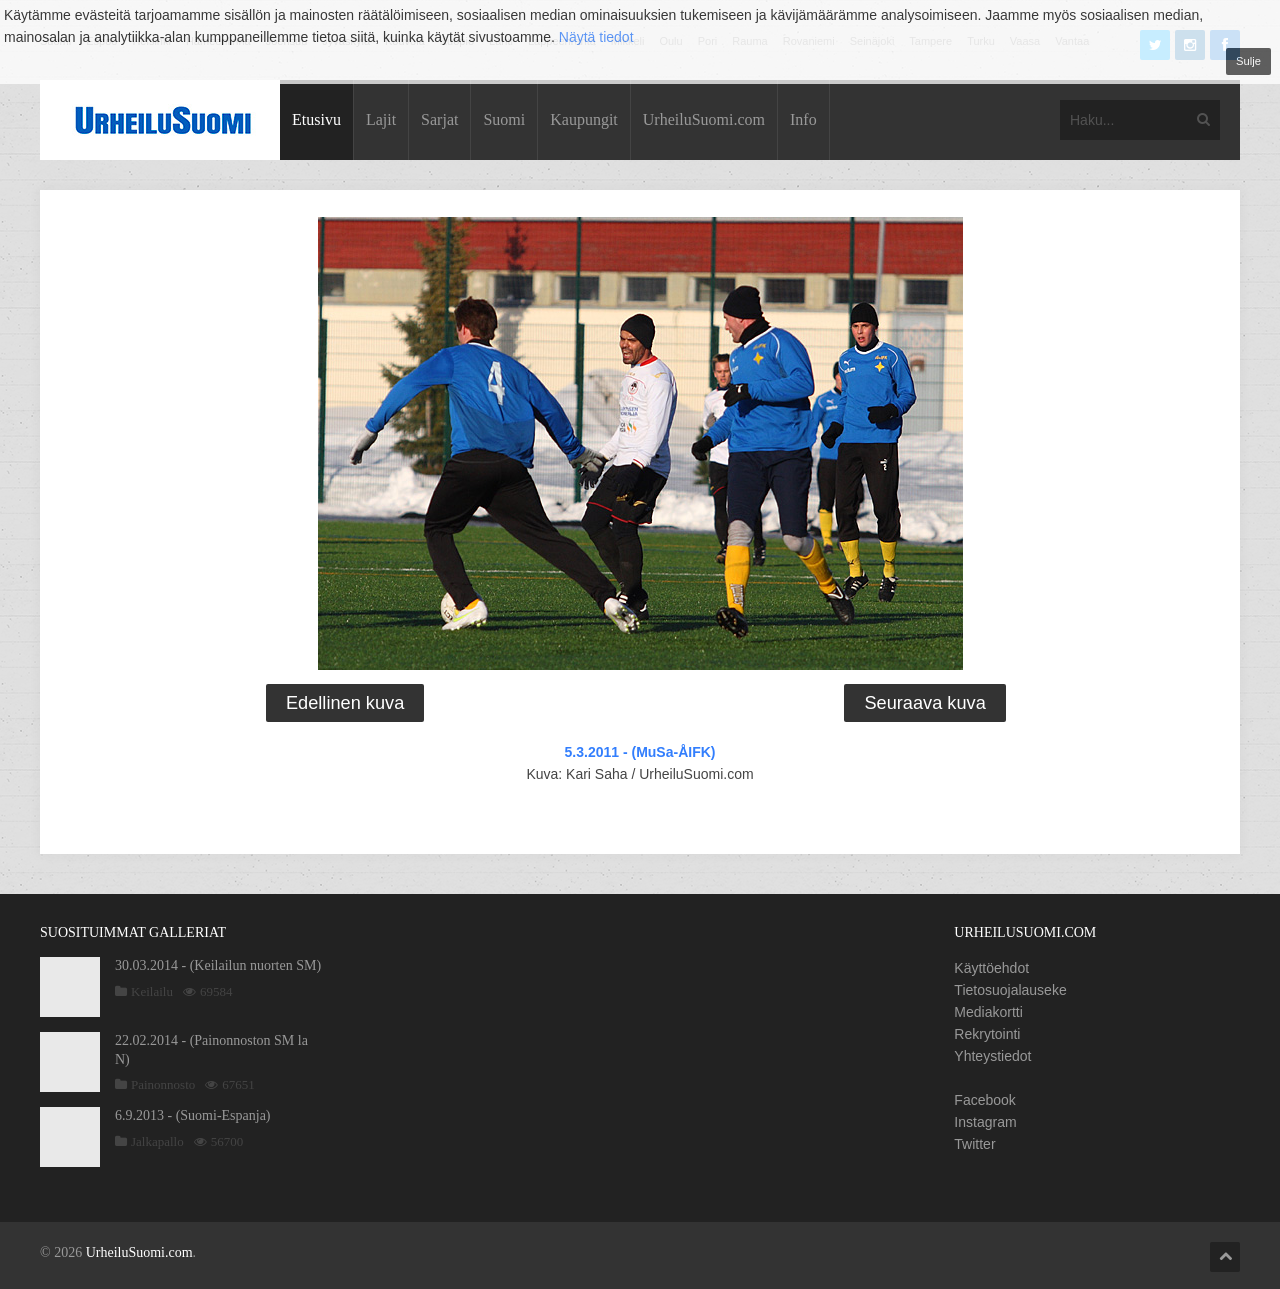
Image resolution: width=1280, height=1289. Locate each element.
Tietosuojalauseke (1010, 990)
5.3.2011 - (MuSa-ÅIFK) (640, 752)
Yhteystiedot (992, 1056)
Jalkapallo (157, 1141)
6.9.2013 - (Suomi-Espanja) (193, 1115)
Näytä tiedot (596, 37)
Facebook (984, 1100)
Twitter (974, 1144)
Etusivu (316, 119)
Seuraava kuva (924, 703)
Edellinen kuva (345, 703)
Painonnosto (163, 1084)
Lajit (381, 119)
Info (803, 119)
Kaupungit (584, 119)
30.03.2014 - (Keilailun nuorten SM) (218, 965)
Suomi (504, 119)
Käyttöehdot (991, 968)
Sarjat (439, 119)
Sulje (1248, 61)
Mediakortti (988, 1012)
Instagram (985, 1122)
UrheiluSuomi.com (704, 119)
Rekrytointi (987, 1034)
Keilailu (152, 991)
